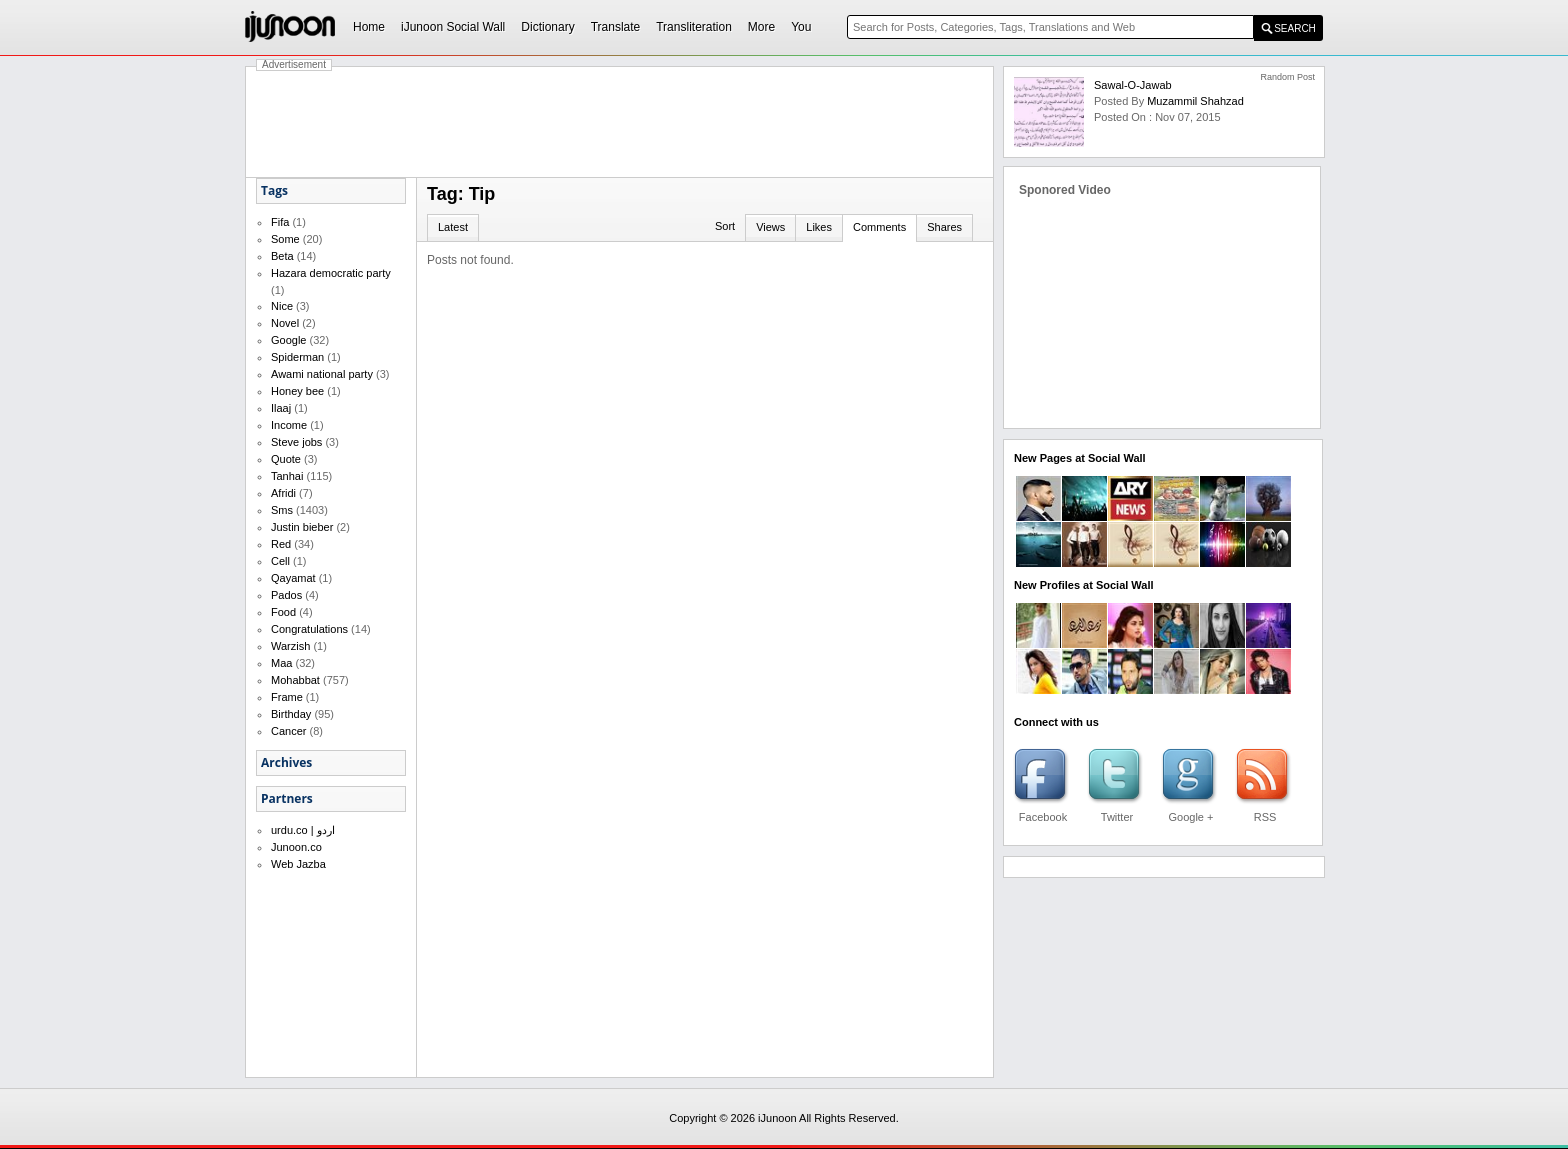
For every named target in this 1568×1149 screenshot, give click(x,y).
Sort (725, 226)
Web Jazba (298, 864)
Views (770, 227)
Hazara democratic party (331, 273)
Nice (282, 306)
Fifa (280, 222)
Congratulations (309, 629)
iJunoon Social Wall (453, 27)
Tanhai (287, 476)
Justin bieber (302, 527)
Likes (819, 227)
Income (289, 425)
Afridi (283, 493)
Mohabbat (295, 680)
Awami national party (322, 374)
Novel (285, 323)
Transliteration (694, 27)
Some (285, 239)
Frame (287, 697)
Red (281, 544)
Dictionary (547, 27)
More (761, 27)
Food (283, 612)
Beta (282, 256)
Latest (453, 227)
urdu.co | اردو (303, 830)
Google (288, 340)
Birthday (291, 714)
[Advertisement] (620, 122)
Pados (286, 595)
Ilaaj (281, 408)
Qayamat (293, 578)
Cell (280, 561)
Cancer (288, 731)
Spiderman (297, 357)
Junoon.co (296, 847)
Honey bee (297, 391)
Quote (286, 459)
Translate (616, 27)
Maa (281, 663)
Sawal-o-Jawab (1133, 85)
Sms (282, 510)
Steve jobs (296, 442)
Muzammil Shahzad (1195, 101)
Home (369, 27)
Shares (944, 227)
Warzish (290, 646)
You (801, 27)
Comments (879, 227)
